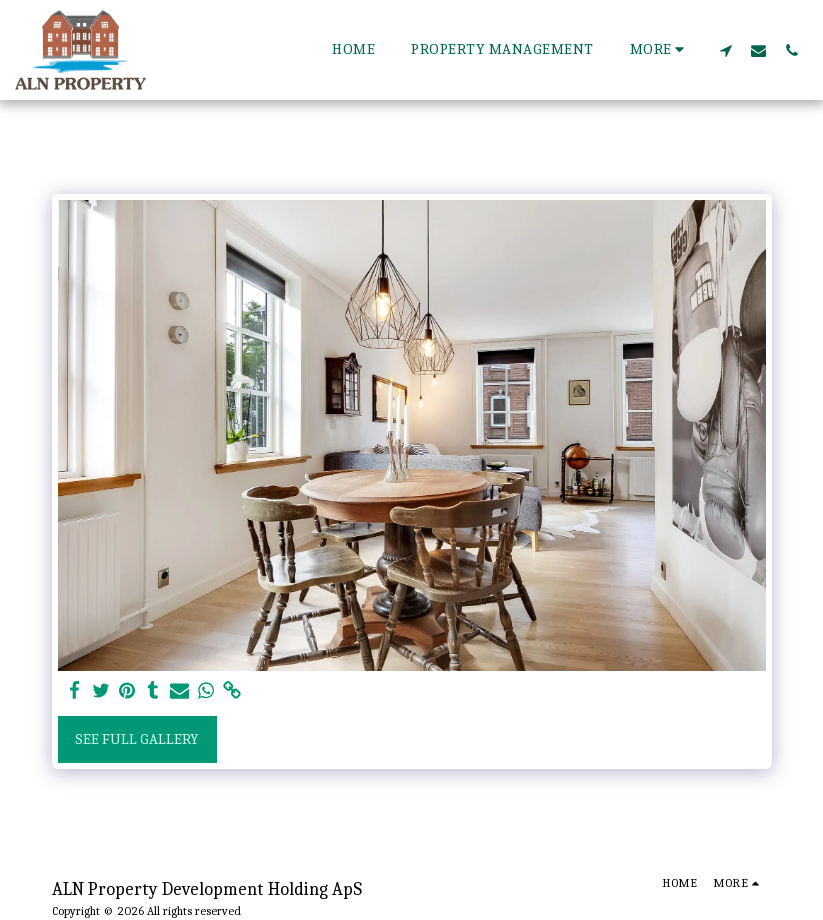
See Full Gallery (137, 739)
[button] (725, 50)
